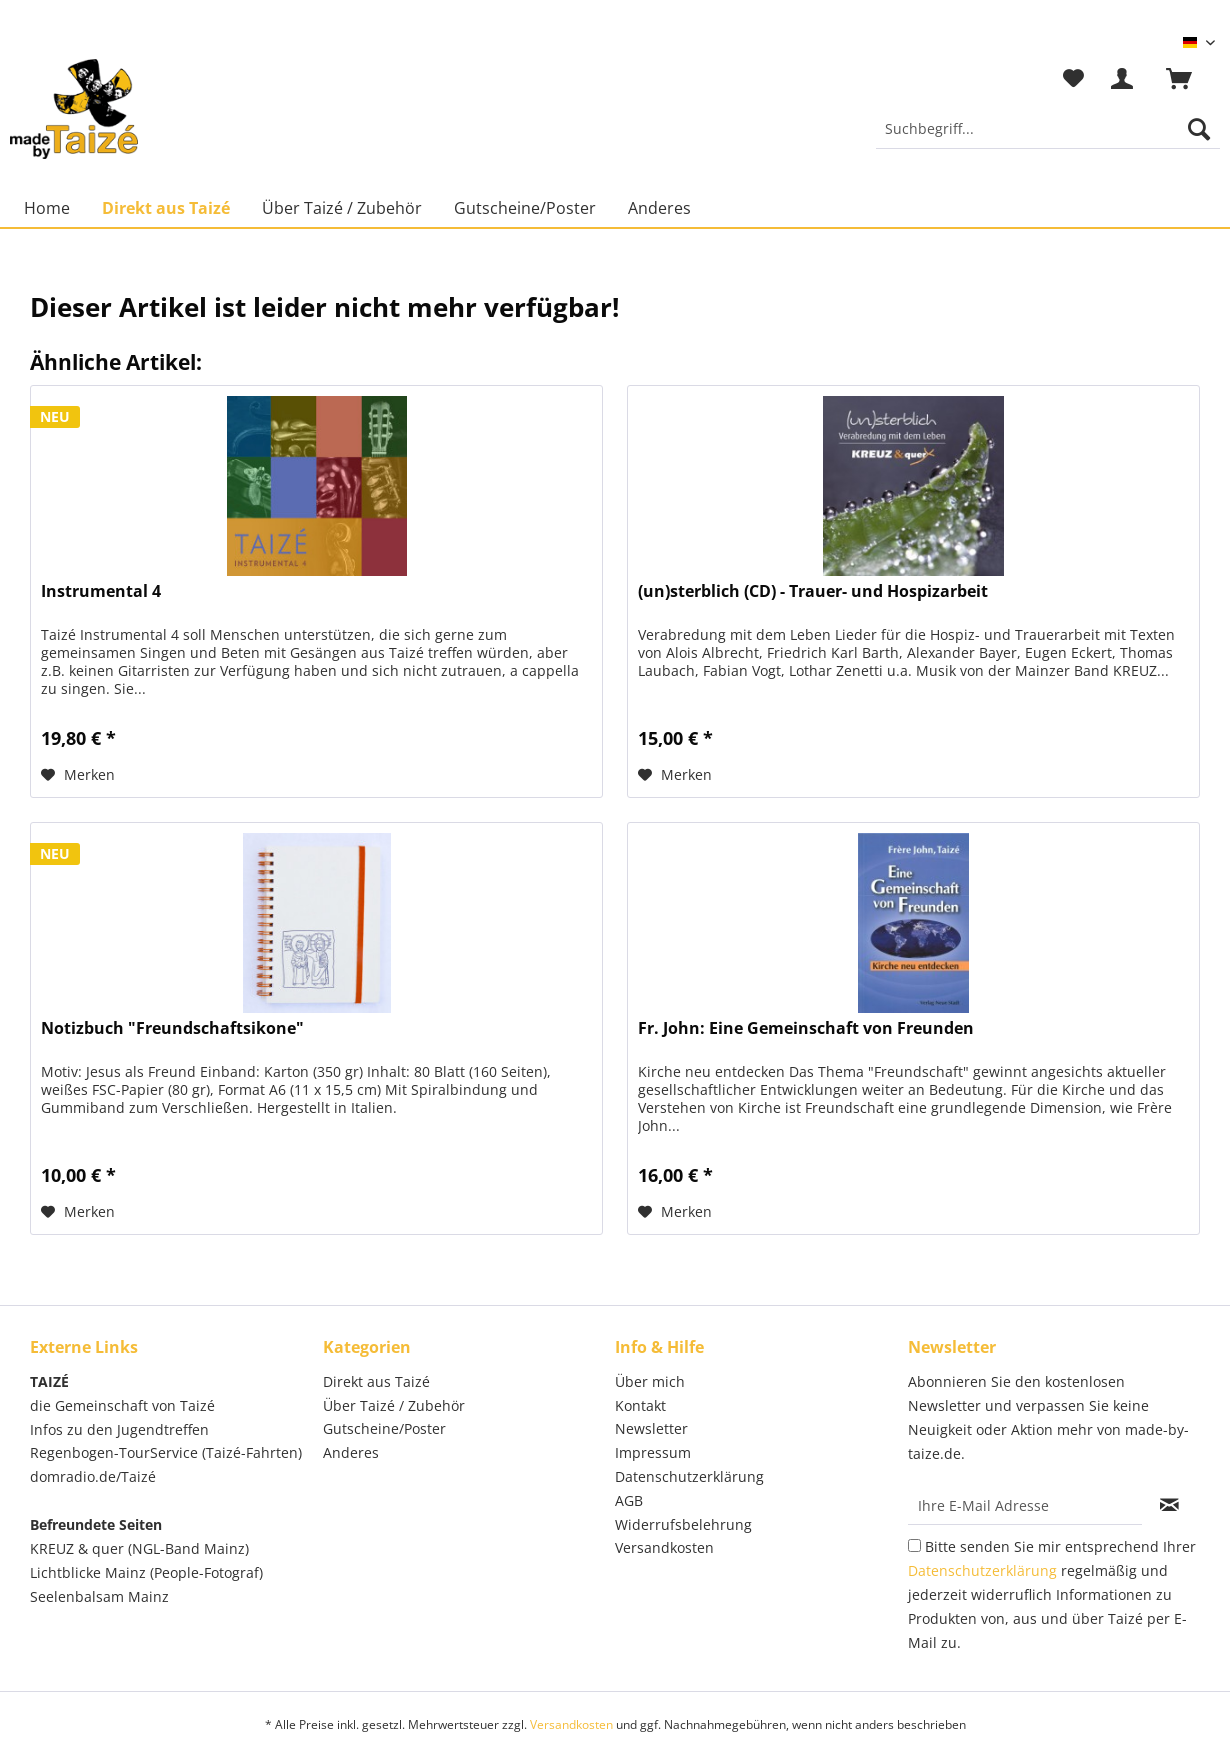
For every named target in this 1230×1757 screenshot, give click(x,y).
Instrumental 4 (101, 591)
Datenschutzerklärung (689, 1476)
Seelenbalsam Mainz (99, 1596)
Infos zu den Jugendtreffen (119, 1429)
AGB (629, 1500)
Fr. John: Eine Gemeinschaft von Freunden (806, 1028)
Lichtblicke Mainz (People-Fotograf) (146, 1572)
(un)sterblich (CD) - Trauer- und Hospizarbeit (813, 591)
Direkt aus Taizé (376, 1381)
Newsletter (651, 1428)
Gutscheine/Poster (384, 1428)
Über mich (650, 1381)
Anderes (351, 1452)
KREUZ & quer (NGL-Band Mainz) (139, 1548)
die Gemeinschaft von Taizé (122, 1405)
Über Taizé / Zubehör (394, 1405)
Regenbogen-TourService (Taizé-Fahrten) (166, 1452)
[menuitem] (1048, 138)
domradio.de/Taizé (93, 1476)
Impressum (653, 1452)
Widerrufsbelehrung (683, 1524)
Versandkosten (664, 1547)
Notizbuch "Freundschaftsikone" (172, 1028)
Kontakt (640, 1405)
